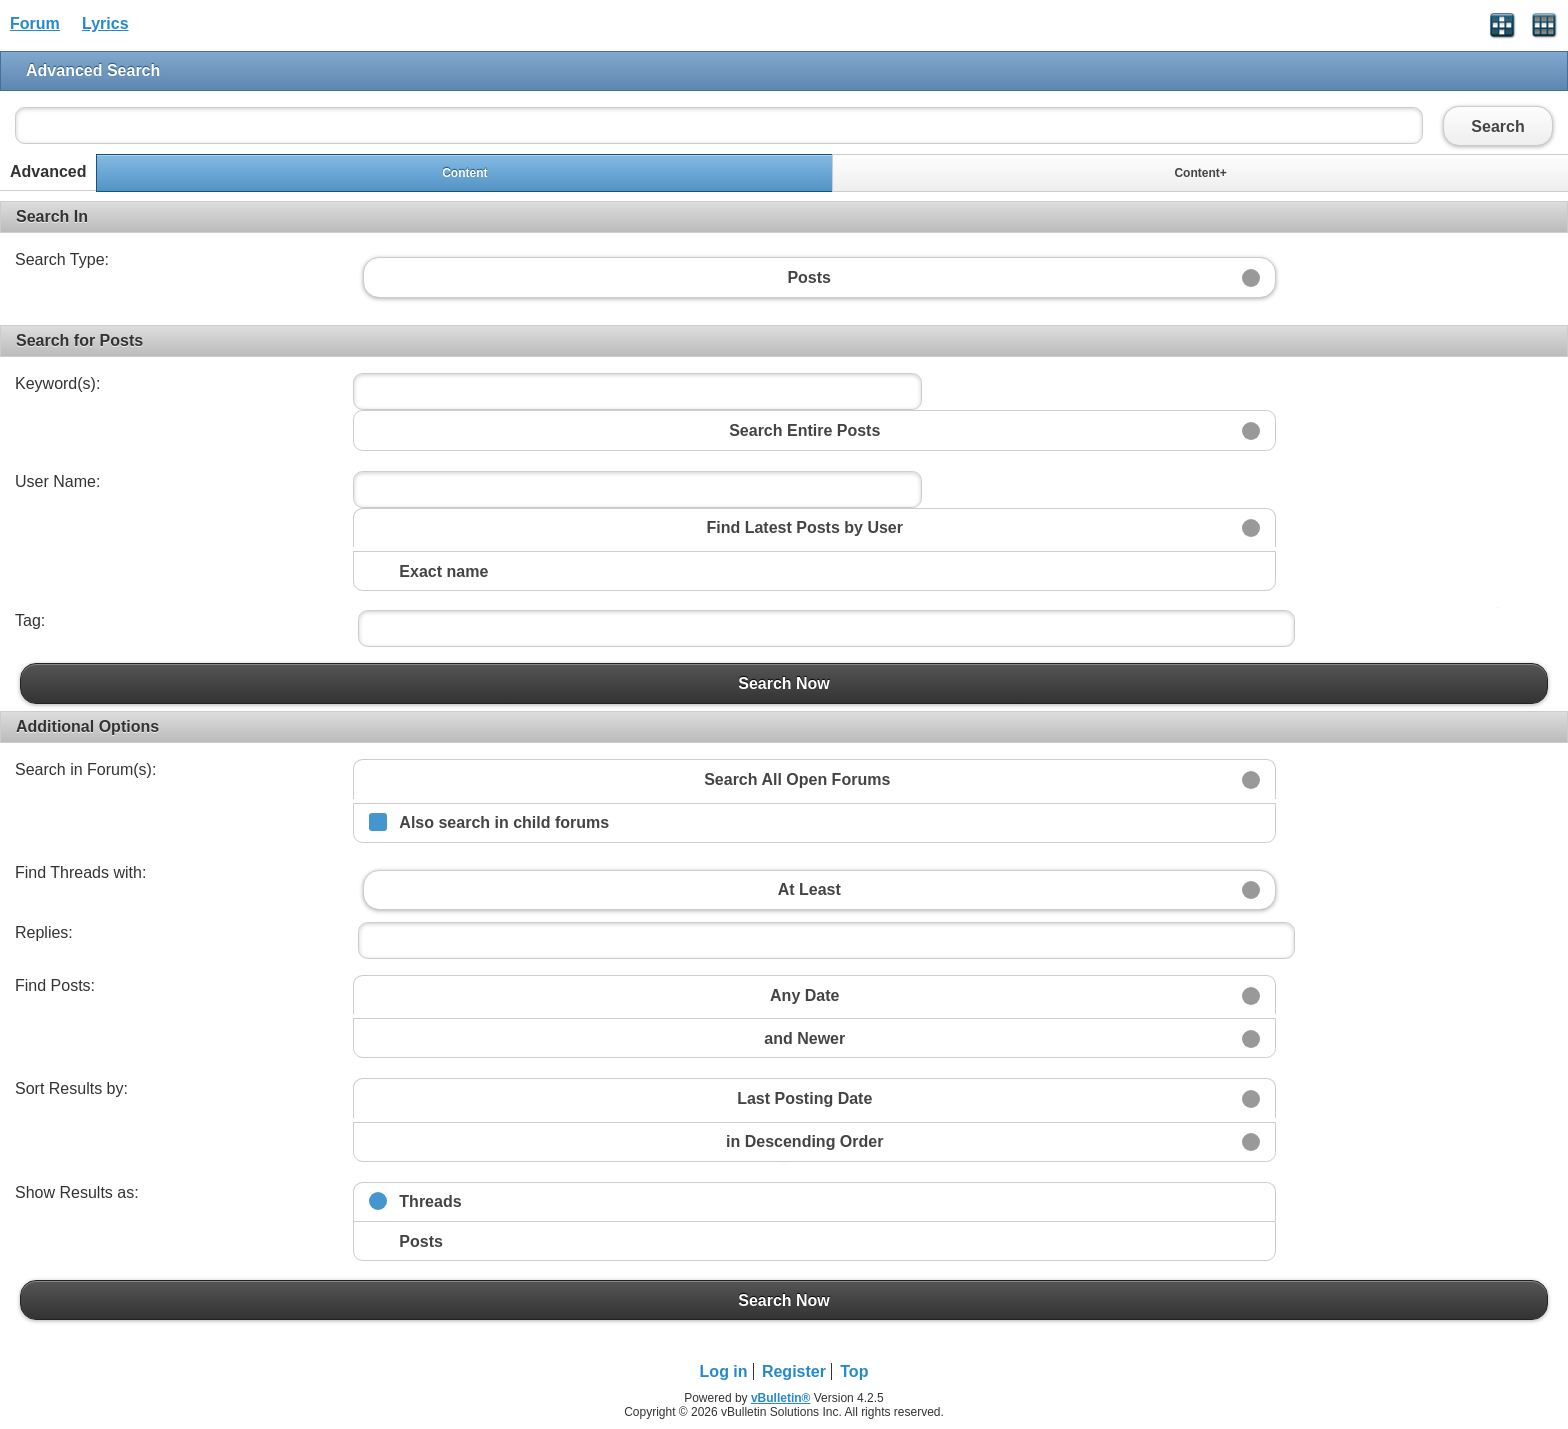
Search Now (784, 683)
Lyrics (105, 23)
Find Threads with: (80, 872)
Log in (724, 1371)
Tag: (30, 620)
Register (794, 1371)
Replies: (44, 932)
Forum (35, 23)
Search (1498, 126)
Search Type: (62, 259)
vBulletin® (781, 1398)
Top (854, 1371)
